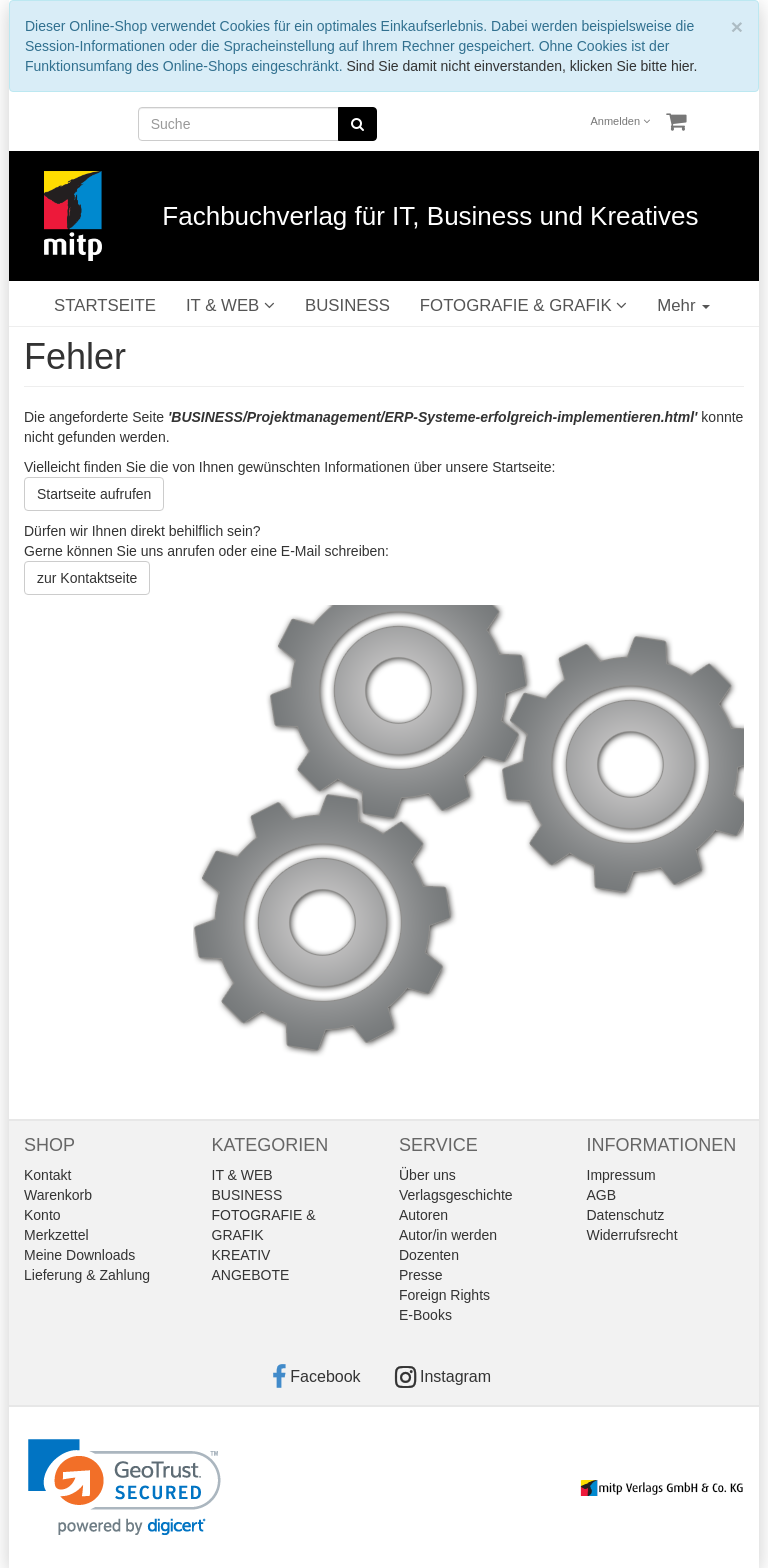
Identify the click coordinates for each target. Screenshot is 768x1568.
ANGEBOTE (251, 1275)
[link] (124, 1487)
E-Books (425, 1315)
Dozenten (429, 1255)
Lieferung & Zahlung (87, 1275)
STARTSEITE (105, 305)
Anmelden (621, 121)
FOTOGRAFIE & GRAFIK (523, 305)
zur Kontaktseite (87, 578)
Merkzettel (56, 1235)
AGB (602, 1195)
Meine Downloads (79, 1255)
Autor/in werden (448, 1235)
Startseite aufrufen (94, 494)
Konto (42, 1215)
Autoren (423, 1215)
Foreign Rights (444, 1295)
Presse (421, 1275)
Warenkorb (58, 1195)
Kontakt (47, 1175)
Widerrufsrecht (632, 1235)
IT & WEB (230, 305)
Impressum (621, 1175)
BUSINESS (347, 305)
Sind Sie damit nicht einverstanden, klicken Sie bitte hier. (521, 66)
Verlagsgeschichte (456, 1195)
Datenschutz (626, 1215)
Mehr (683, 305)
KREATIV (241, 1255)
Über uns (427, 1175)
